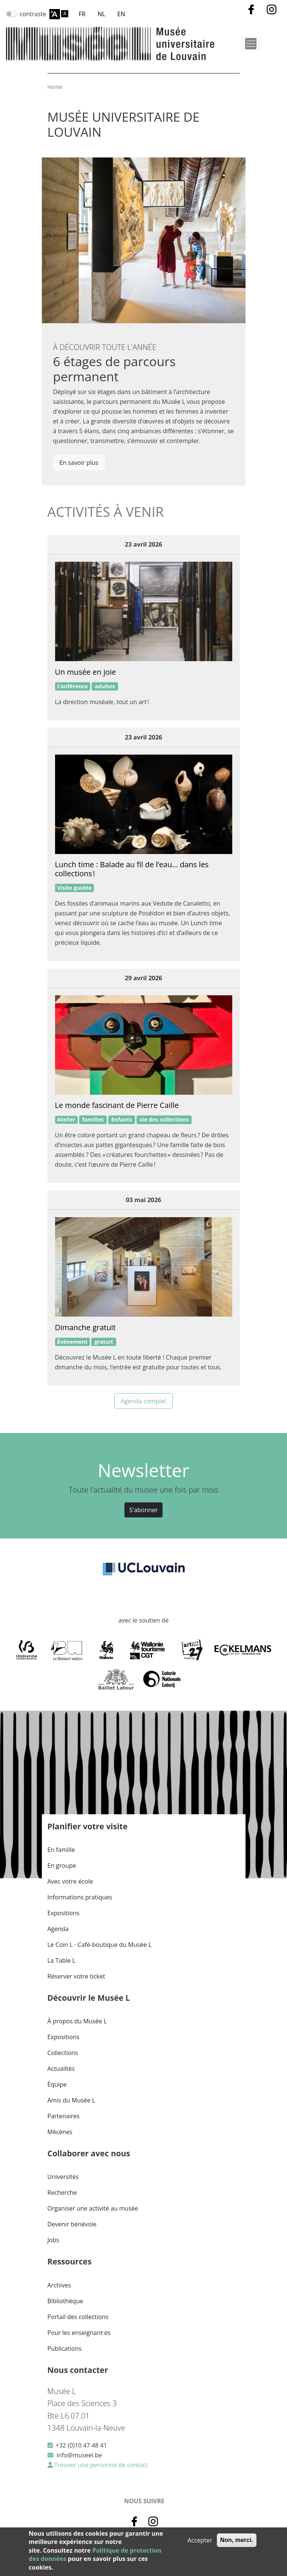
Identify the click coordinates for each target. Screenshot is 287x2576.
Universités (63, 2177)
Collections (63, 2053)
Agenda (58, 1929)
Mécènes (60, 2132)
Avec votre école (70, 1881)
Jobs (53, 2240)
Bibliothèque (65, 2301)
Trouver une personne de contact (100, 2465)
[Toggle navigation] (250, 43)
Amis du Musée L (71, 2100)
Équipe (57, 2084)
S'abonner (143, 1510)
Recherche (62, 2192)
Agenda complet (143, 1401)
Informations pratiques (80, 1897)
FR (82, 14)
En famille (61, 1850)
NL (101, 14)
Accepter (199, 2540)
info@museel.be (79, 2455)
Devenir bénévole (72, 2224)
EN (121, 14)
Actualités (61, 2068)
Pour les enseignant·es (79, 2332)
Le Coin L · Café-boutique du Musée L (100, 1944)
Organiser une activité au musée (93, 2208)
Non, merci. (236, 2540)
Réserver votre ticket (76, 1976)
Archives (59, 2285)
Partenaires (64, 2116)
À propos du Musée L (77, 2021)
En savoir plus (79, 462)
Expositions (64, 1913)
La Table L (61, 1960)
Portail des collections (78, 2317)
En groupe (62, 1865)
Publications (65, 2348)
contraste (33, 14)
